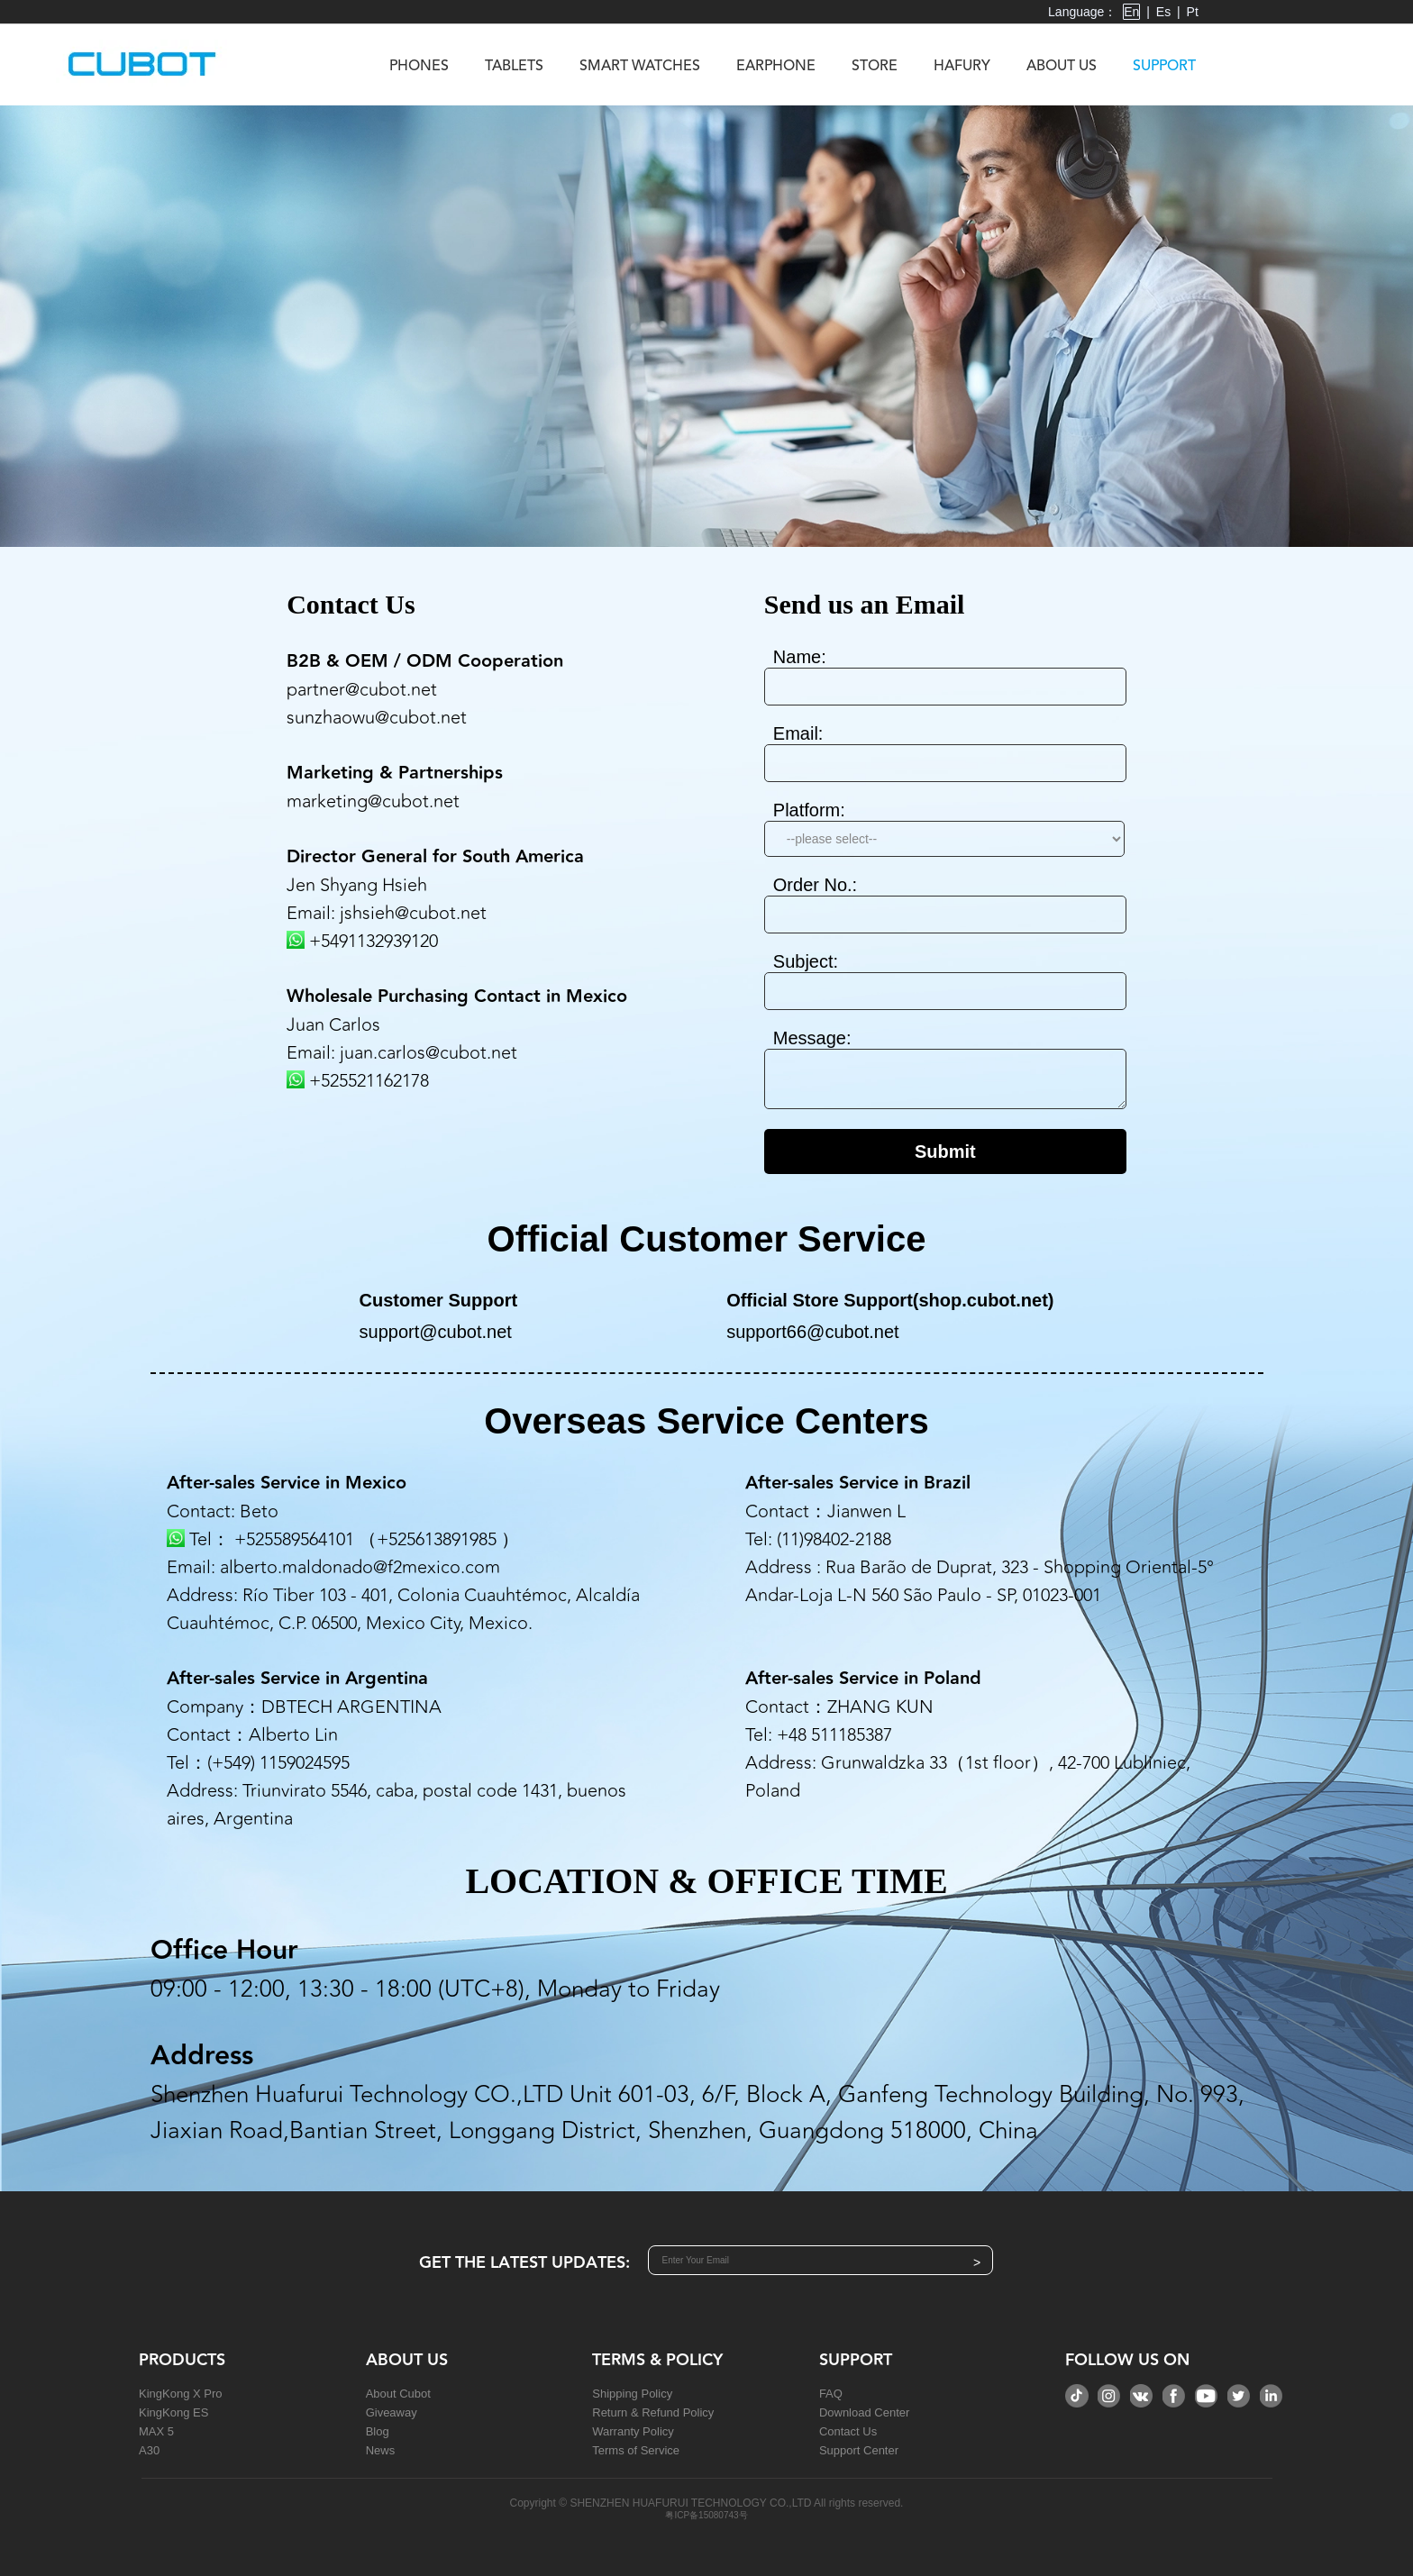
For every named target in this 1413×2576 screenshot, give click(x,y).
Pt (1193, 12)
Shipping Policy (632, 2393)
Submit (945, 1151)
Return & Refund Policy (653, 2412)
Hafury (962, 66)
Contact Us (848, 2431)
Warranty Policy (633, 2431)
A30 (149, 2450)
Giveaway (391, 2412)
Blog (377, 2431)
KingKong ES (173, 2412)
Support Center (858, 2450)
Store (875, 66)
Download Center (864, 2412)
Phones (419, 66)
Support (1164, 66)
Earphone (776, 66)
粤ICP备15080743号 (706, 2515)
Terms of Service (635, 2450)
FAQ (831, 2393)
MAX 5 (156, 2431)
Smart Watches (639, 66)
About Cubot (398, 2393)
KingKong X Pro (181, 2393)
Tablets (514, 66)
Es (1163, 12)
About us (1061, 66)
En (1131, 12)
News (381, 2450)
